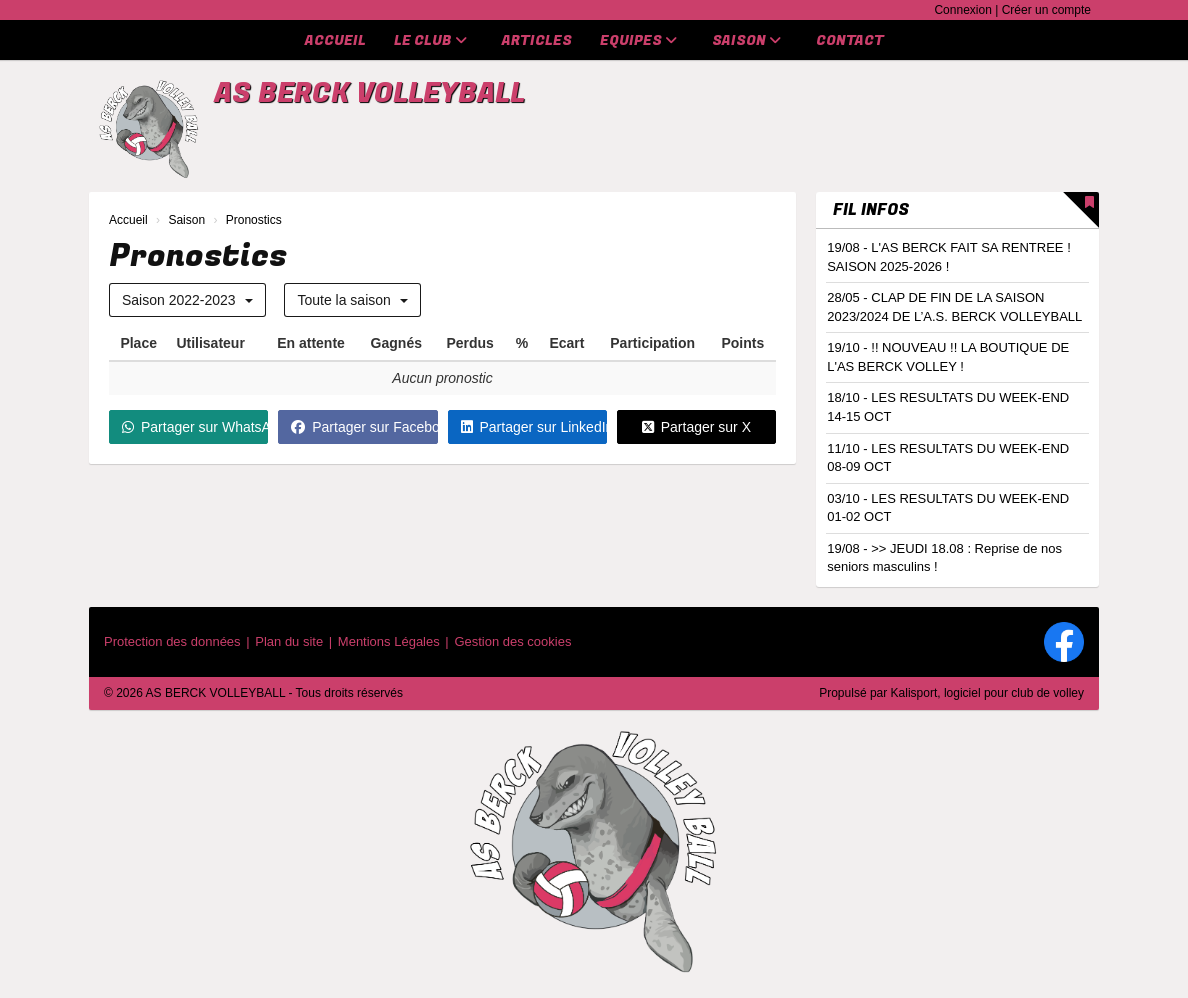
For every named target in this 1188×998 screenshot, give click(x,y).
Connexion (962, 10)
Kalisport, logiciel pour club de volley (987, 693)
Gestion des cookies (512, 641)
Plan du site (289, 641)
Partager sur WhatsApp (195, 427)
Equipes (638, 40)
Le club (430, 40)
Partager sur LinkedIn (534, 427)
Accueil (335, 40)
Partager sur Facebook (364, 427)
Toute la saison (352, 300)
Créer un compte (1046, 10)
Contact (850, 40)
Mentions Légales (389, 641)
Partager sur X (696, 427)
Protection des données (172, 641)
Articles (537, 40)
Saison (746, 40)
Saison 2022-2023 (187, 300)
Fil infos (871, 210)
